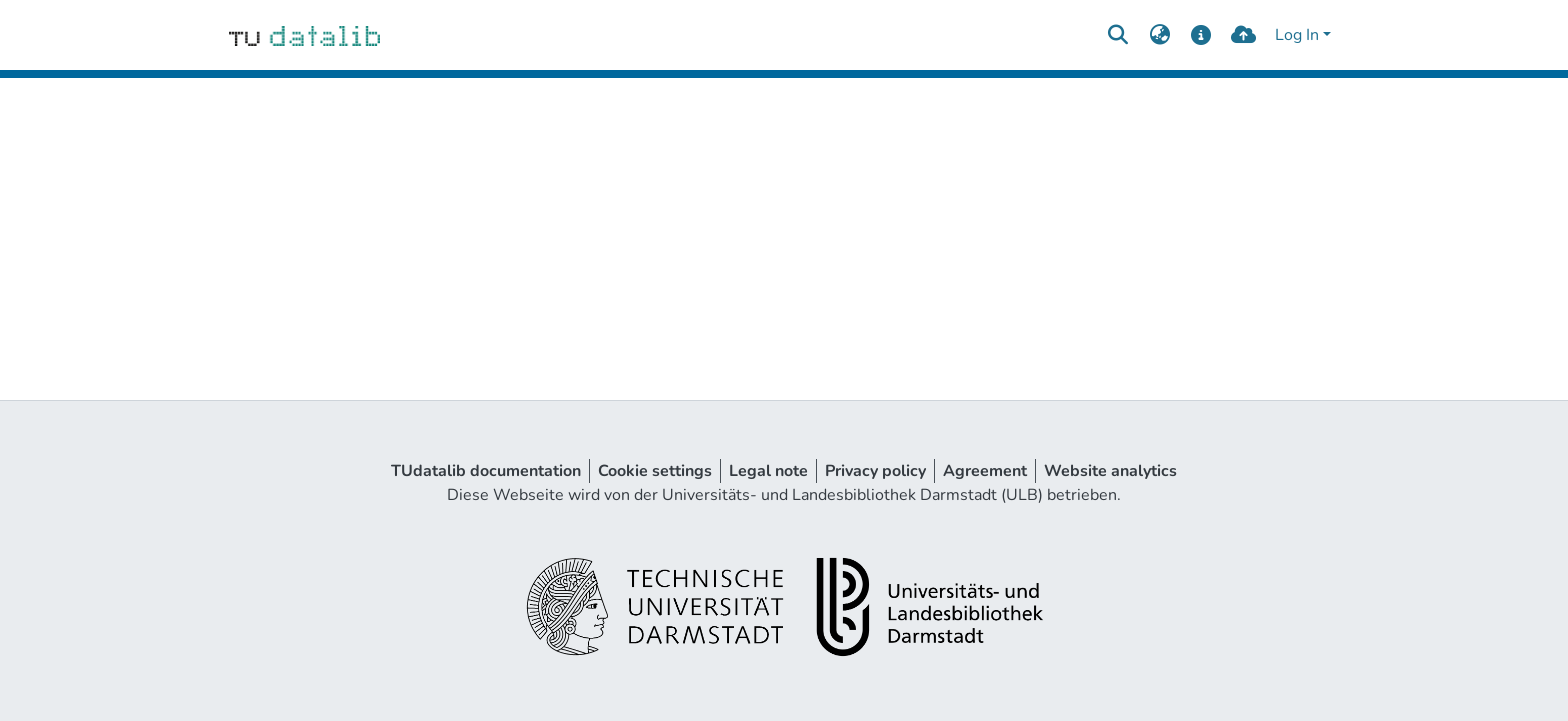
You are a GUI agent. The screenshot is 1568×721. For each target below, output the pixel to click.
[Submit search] (1117, 35)
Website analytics (1110, 471)
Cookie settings (655, 471)
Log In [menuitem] (1297, 35)
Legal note (768, 471)
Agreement (985, 471)
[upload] (1243, 35)
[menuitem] (1159, 35)
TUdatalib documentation (486, 471)
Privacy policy (875, 471)
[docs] (1201, 35)
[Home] (304, 35)
